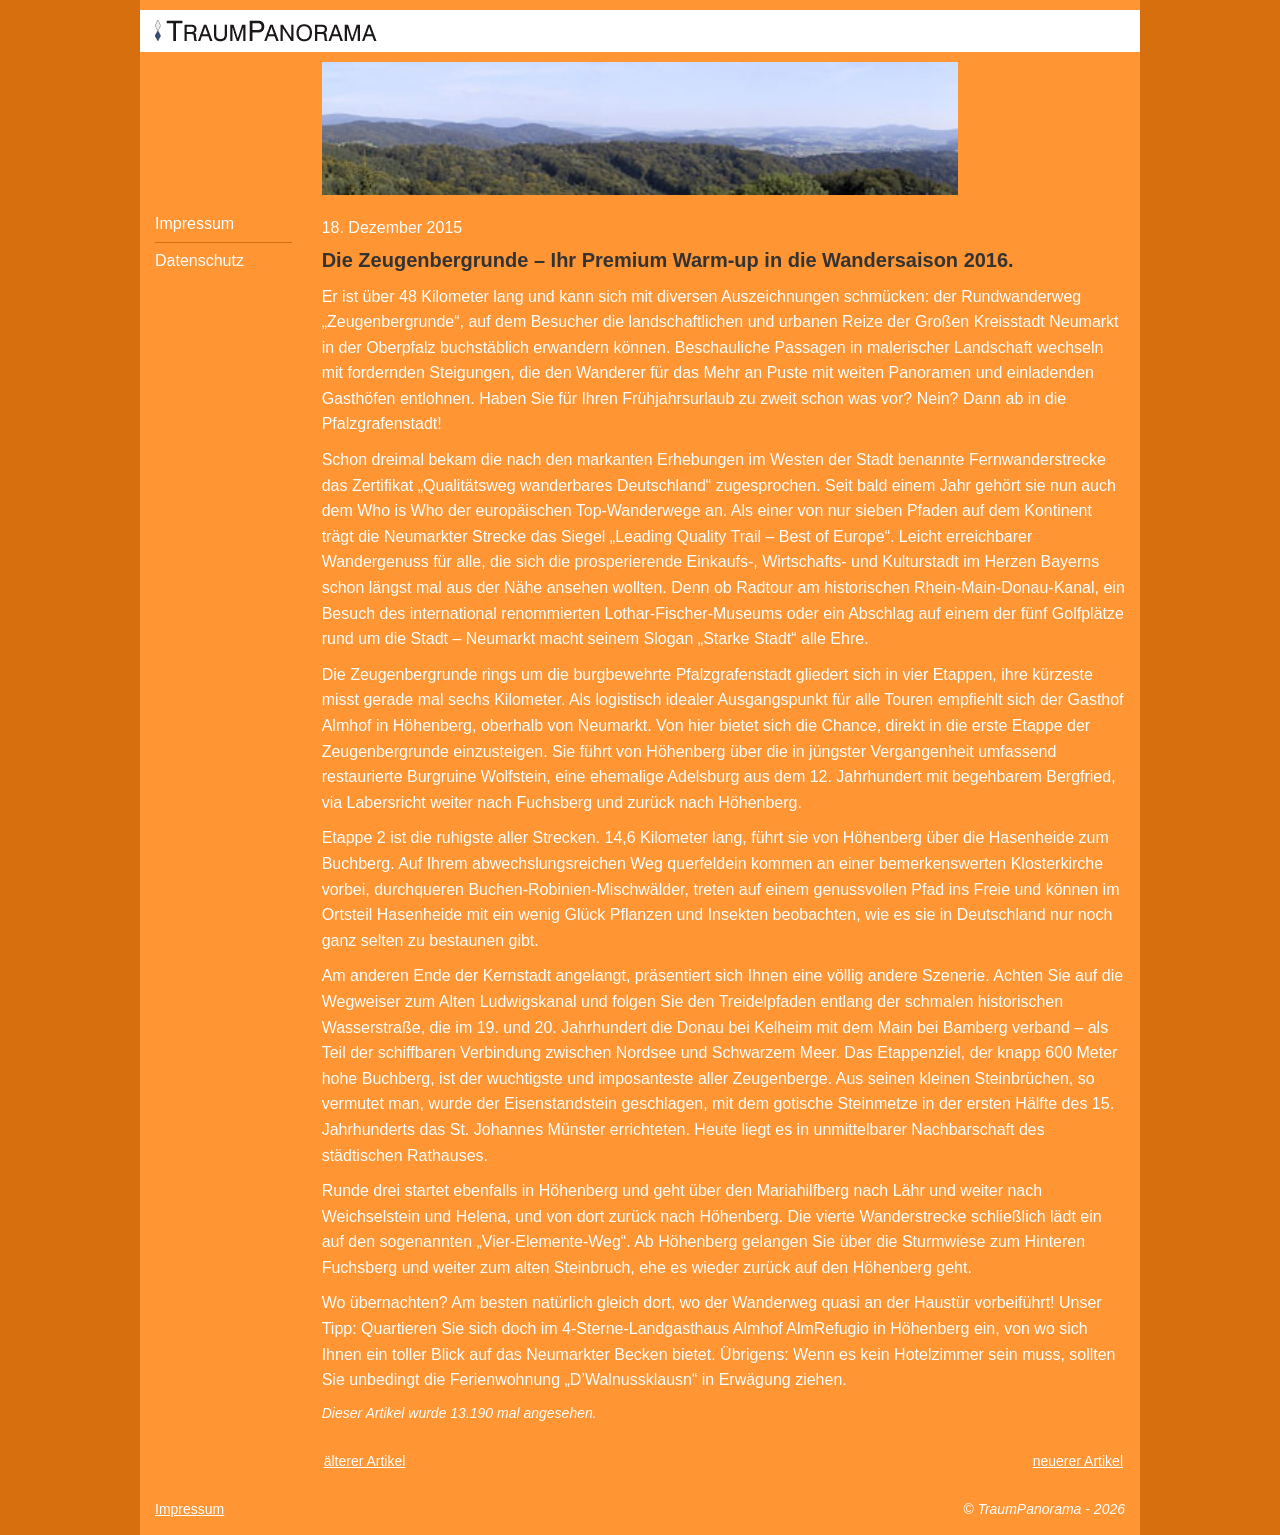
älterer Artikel (365, 1461)
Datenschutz (199, 260)
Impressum (194, 223)
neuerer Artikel (1078, 1461)
